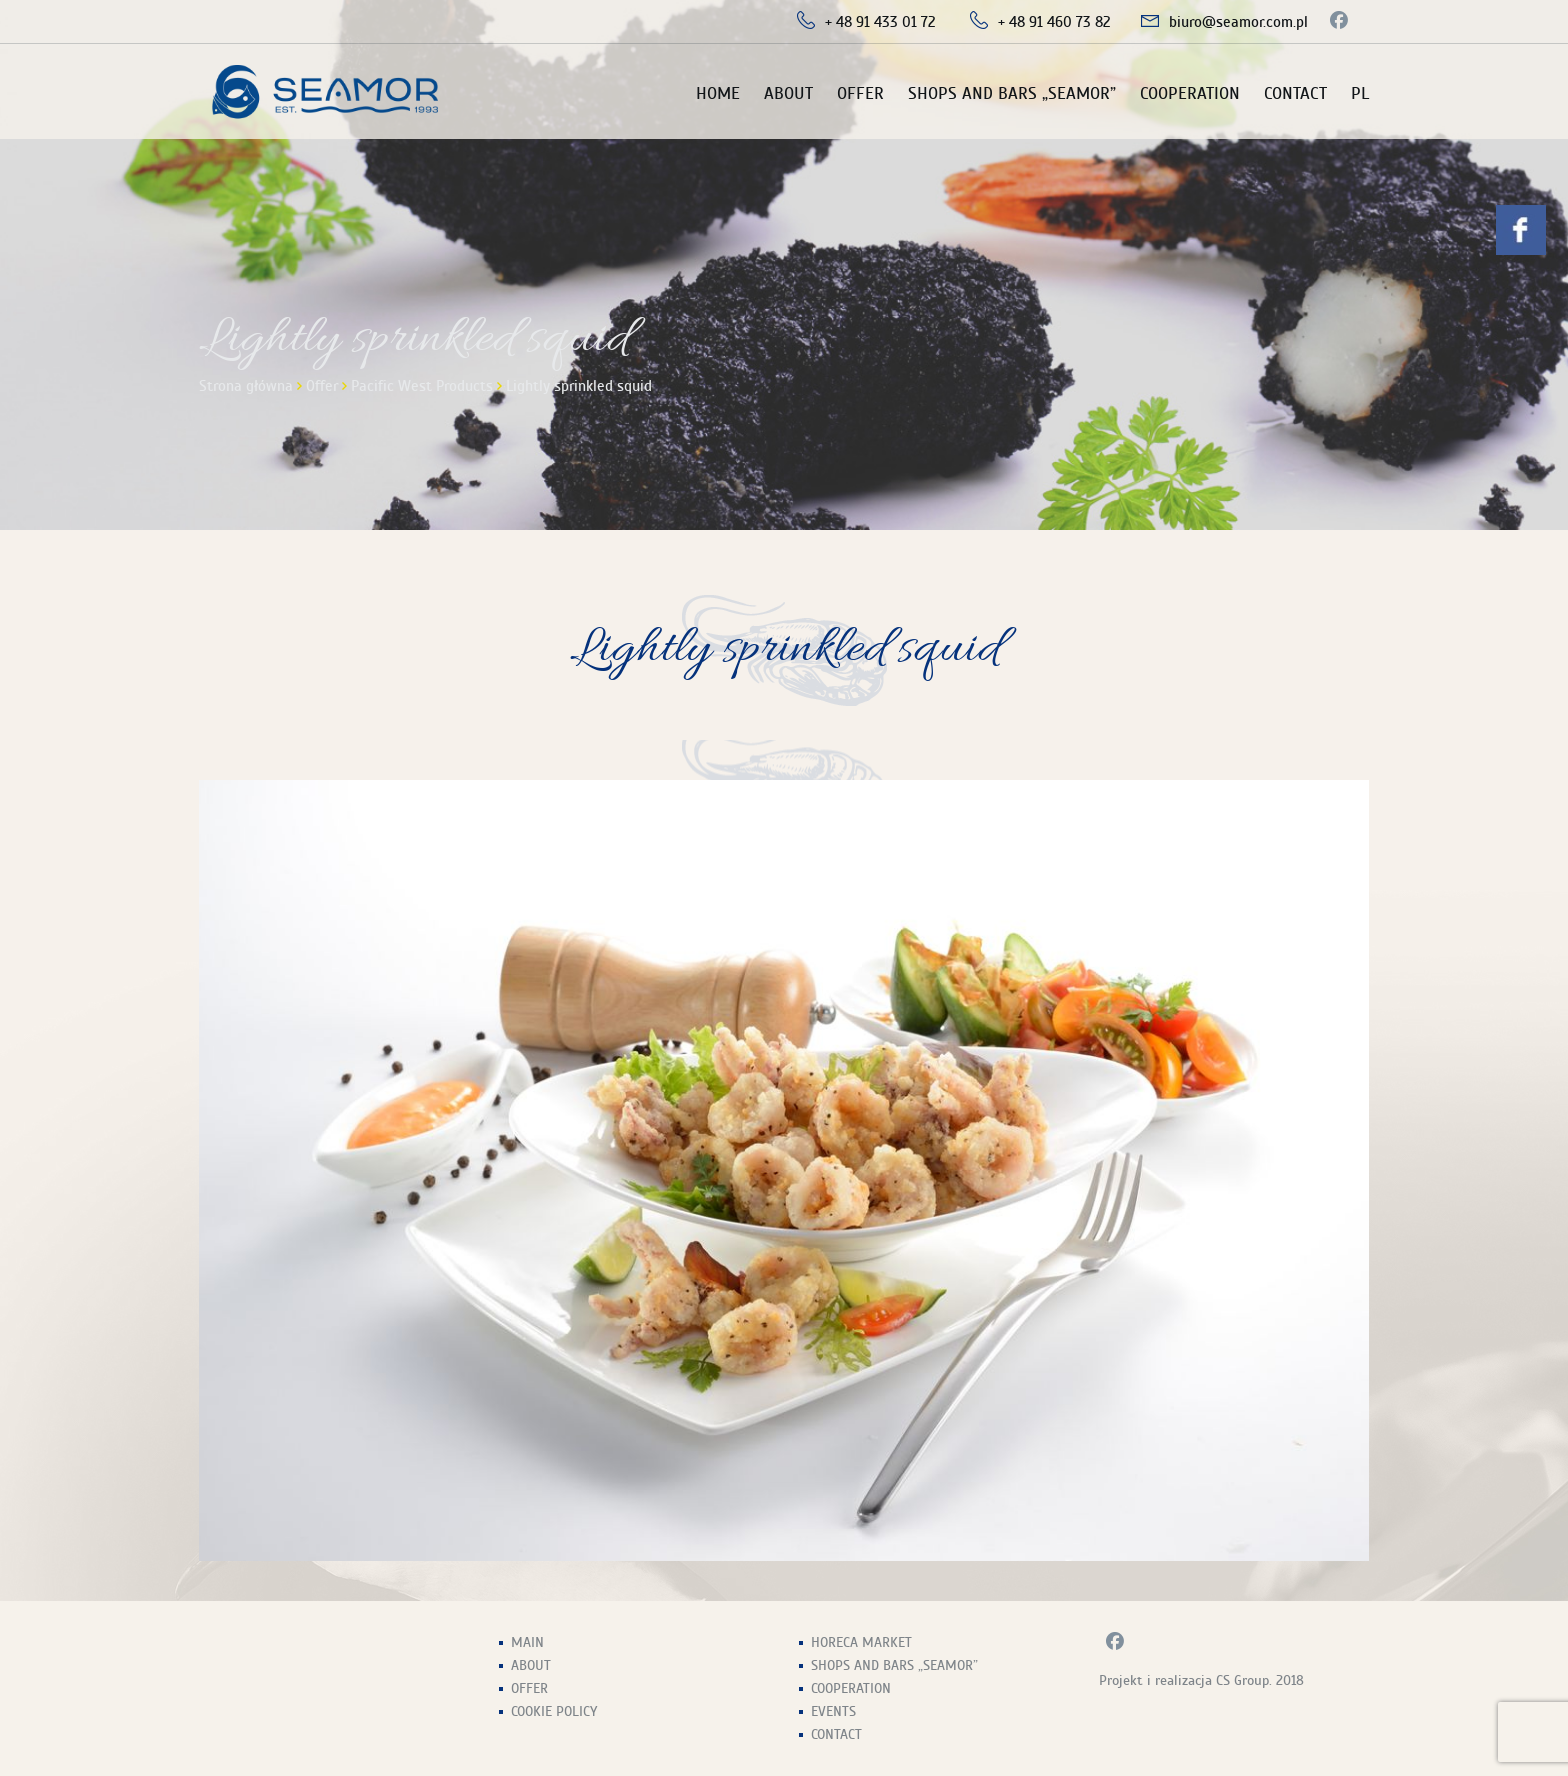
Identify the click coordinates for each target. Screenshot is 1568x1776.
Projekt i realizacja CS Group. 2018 (1201, 1680)
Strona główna (246, 386)
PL (1360, 93)
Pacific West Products (422, 386)
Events (833, 1711)
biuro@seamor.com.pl (1238, 22)
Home (718, 93)
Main (527, 1642)
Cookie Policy (554, 1711)
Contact (1295, 93)
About (788, 93)
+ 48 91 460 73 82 (1054, 22)
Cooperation (1190, 93)
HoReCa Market (861, 1642)
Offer (860, 93)
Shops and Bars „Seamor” (1012, 93)
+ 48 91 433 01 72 (880, 22)
